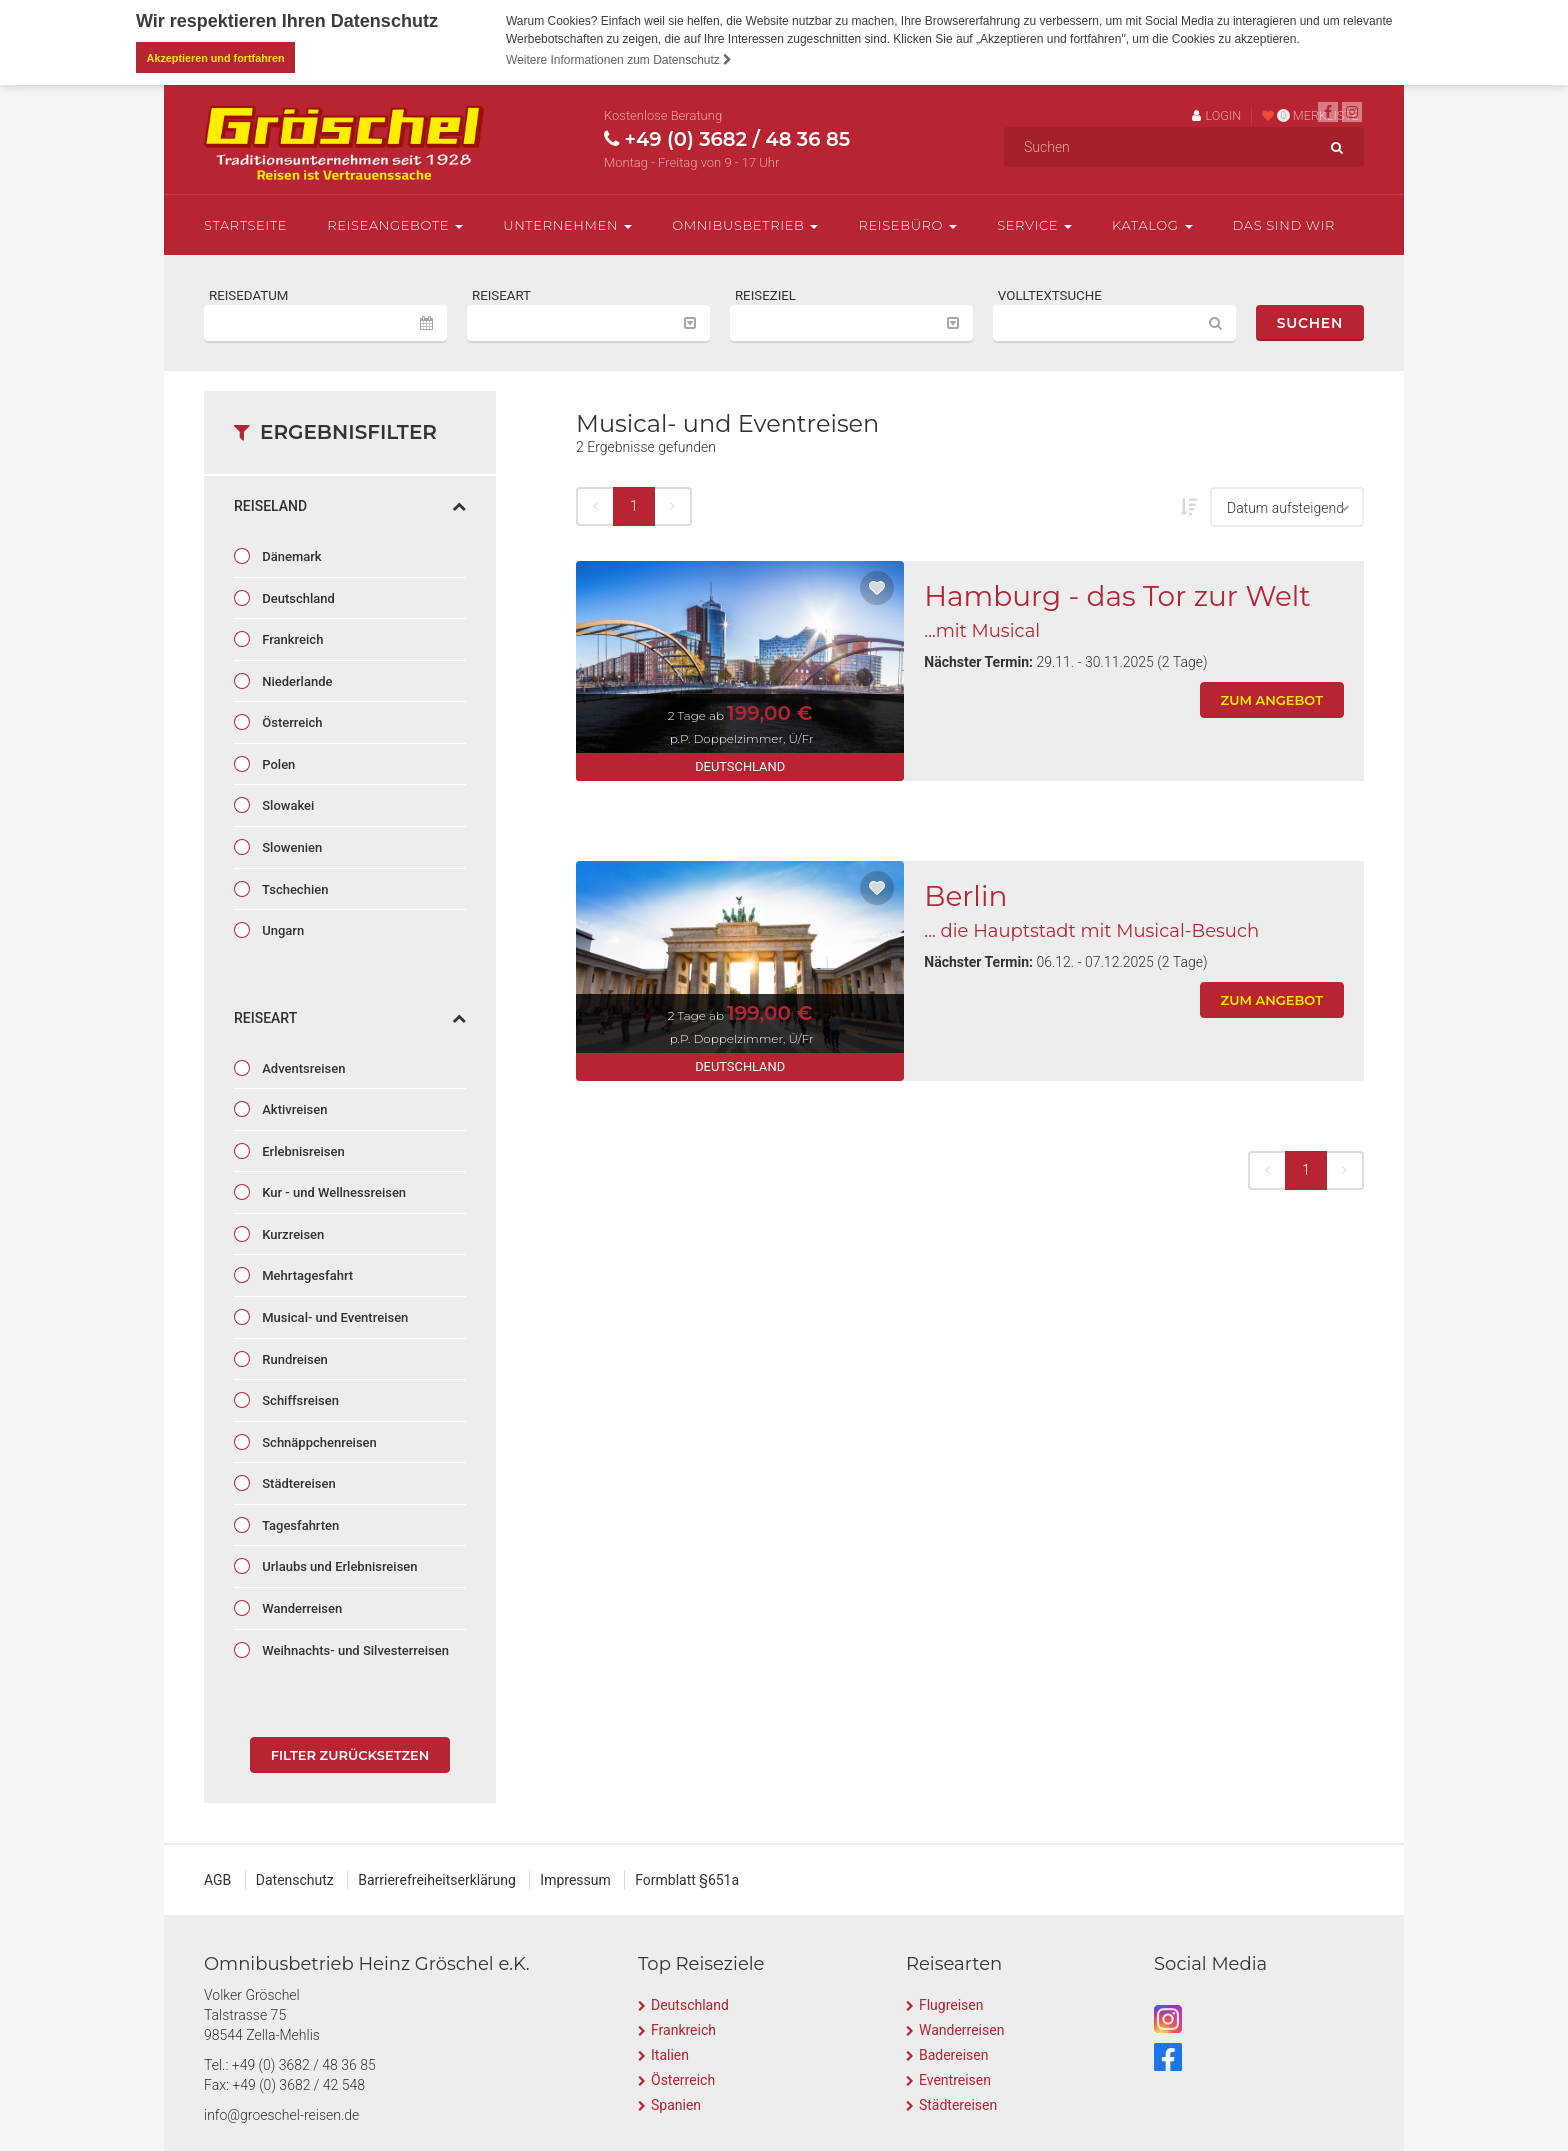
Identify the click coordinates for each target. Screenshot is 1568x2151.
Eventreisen (955, 2079)
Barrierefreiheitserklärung (437, 1880)
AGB (217, 1880)
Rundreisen (293, 1358)
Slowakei (286, 805)
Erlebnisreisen (302, 1150)
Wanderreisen (300, 1607)
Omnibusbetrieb (745, 225)
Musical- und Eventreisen (333, 1317)
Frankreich (291, 639)
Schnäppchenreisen (318, 1441)
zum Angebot (1272, 700)
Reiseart (350, 1017)
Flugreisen (951, 2004)
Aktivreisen (293, 1109)
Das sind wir (1284, 225)
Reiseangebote (395, 225)
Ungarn (281, 930)
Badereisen (953, 2054)
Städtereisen (297, 1483)
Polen (277, 763)
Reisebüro (907, 225)
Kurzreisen (291, 1233)
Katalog (1152, 225)
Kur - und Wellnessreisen (332, 1192)
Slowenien (290, 846)
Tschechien (293, 888)
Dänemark (290, 556)
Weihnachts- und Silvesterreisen (354, 1649)
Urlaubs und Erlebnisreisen (338, 1566)
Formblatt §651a (687, 1880)
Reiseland (350, 506)
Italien (670, 2054)
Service (1034, 225)
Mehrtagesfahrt (306, 1275)
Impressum (575, 1880)
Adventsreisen (302, 1067)
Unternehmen (567, 225)
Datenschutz (295, 1880)
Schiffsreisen (299, 1400)
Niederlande (295, 680)
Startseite (245, 225)
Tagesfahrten (299, 1524)
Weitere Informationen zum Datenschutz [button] (619, 60)
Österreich (291, 722)
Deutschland (297, 597)
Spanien (676, 2104)
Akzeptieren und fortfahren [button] (216, 58)
